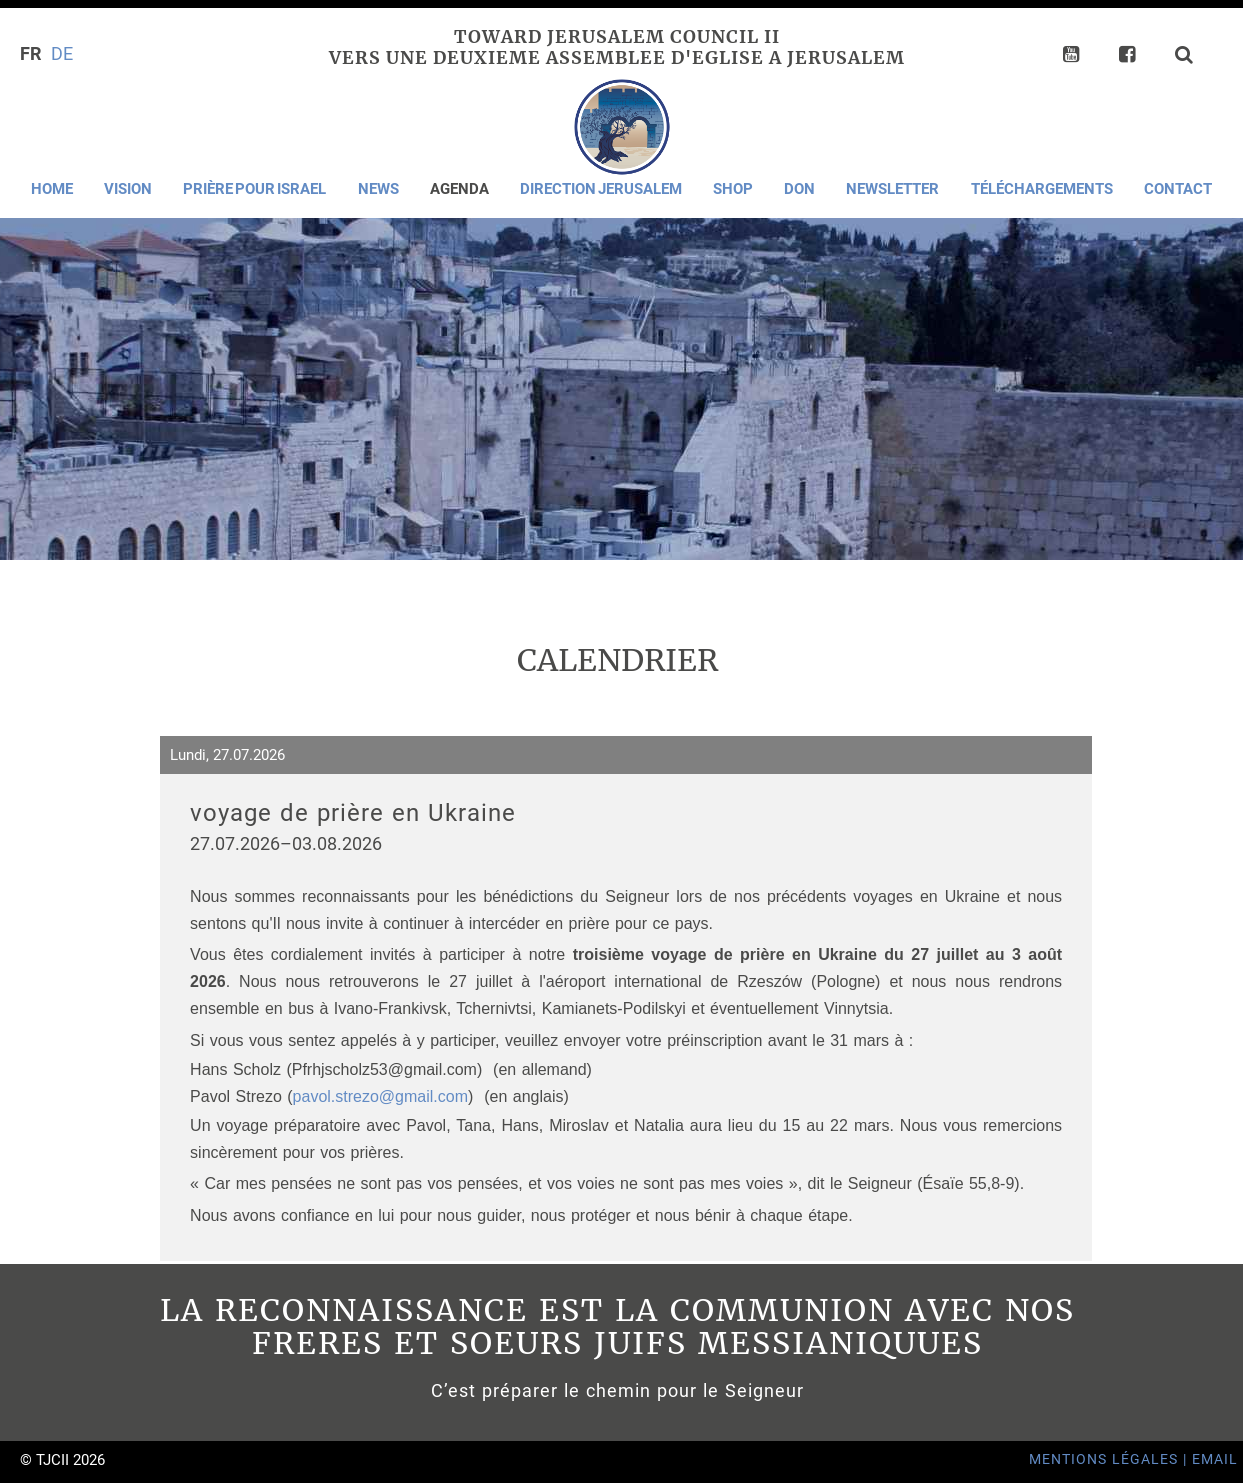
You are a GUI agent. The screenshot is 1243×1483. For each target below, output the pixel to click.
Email (1215, 1459)
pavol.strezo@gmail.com (380, 1096)
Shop (733, 189)
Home (52, 189)
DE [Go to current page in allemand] (62, 54)
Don (799, 189)
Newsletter (892, 189)
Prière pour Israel (254, 189)
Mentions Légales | (1110, 1459)
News (378, 189)
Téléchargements (1042, 189)
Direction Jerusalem (601, 189)
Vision (128, 189)
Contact (1178, 189)
